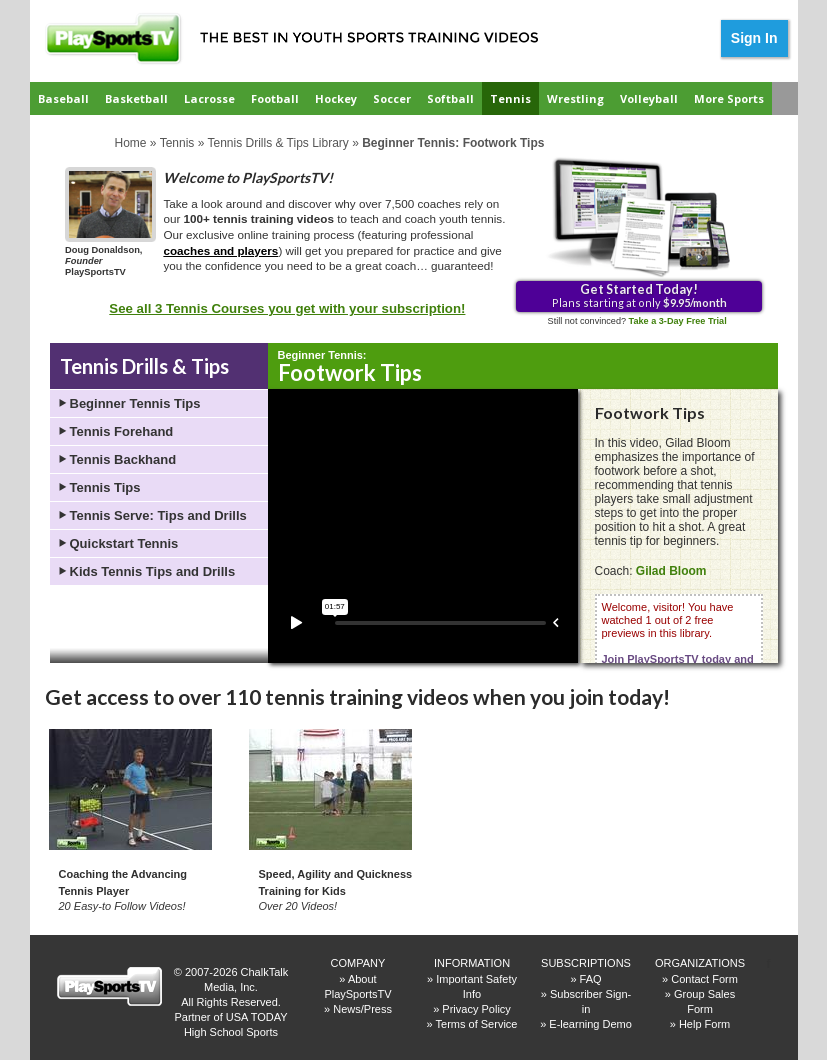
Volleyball (649, 98)
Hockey (336, 98)
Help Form (704, 1024)
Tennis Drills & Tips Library (277, 143)
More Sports (729, 98)
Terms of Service (477, 1024)
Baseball (63, 98)
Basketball (136, 98)
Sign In (754, 38)
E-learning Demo (590, 1024)
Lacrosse (209, 98)
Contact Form (704, 979)
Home (131, 143)
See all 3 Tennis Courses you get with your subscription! (287, 308)
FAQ (591, 979)
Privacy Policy (476, 1009)
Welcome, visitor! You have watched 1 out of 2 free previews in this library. (678, 652)
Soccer (392, 98)
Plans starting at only (639, 295)
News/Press (362, 1009)
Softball (450, 98)
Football (275, 98)
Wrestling (575, 98)
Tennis (510, 98)
